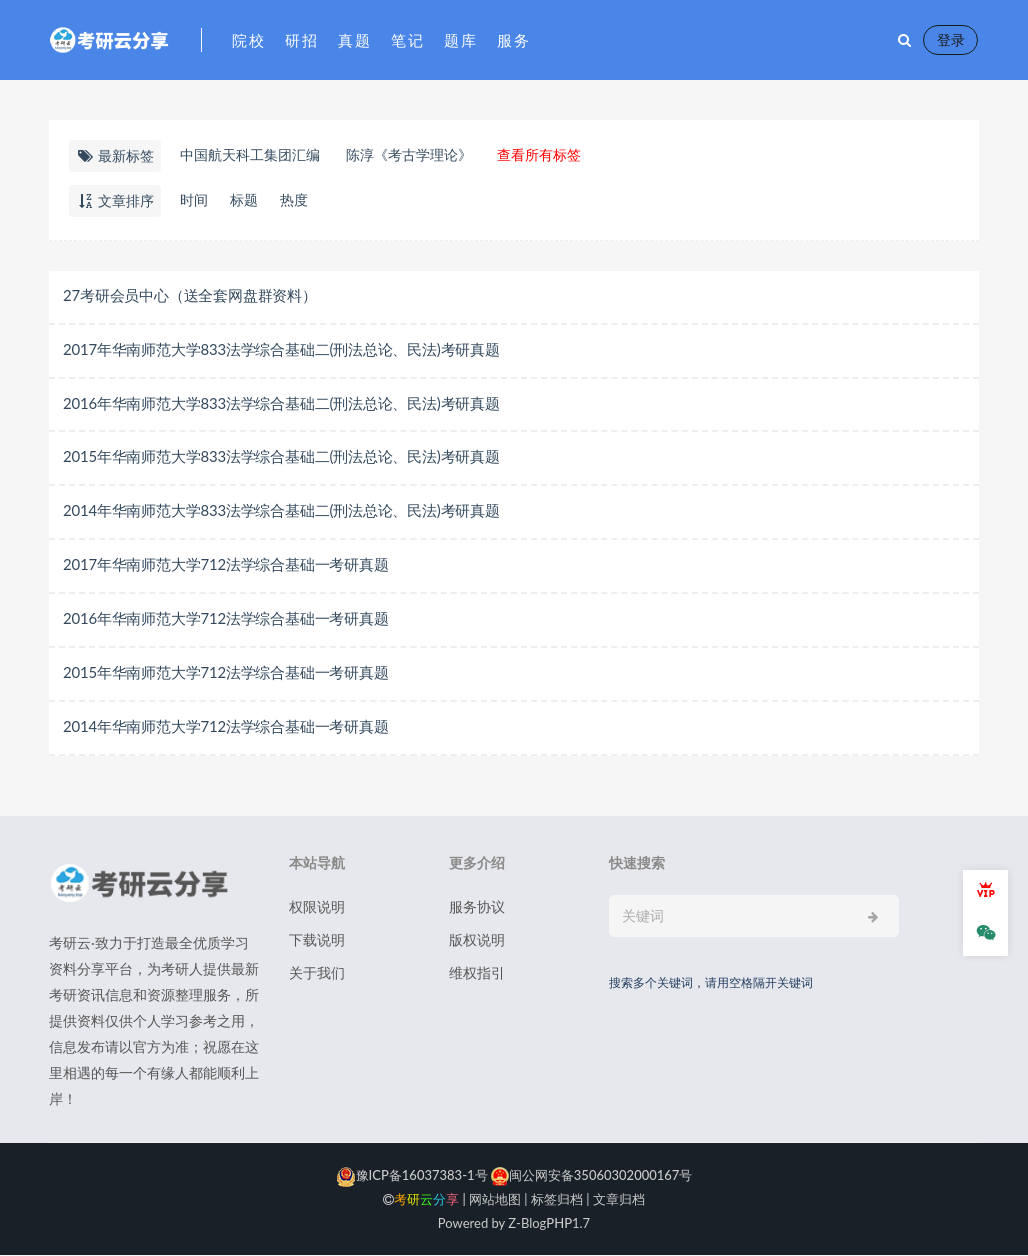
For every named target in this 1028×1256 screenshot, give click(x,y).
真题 (354, 40)
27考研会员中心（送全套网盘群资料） (190, 295)
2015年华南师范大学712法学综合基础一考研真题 (226, 673)
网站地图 (495, 1200)
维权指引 (477, 973)
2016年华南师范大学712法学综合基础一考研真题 (226, 619)
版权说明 (477, 940)
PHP (559, 1224)
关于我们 (317, 973)
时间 (194, 199)
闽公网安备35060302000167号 (590, 1176)
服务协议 (477, 907)
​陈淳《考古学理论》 (409, 154)
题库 (460, 40)
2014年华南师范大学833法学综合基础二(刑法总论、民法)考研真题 (281, 511)
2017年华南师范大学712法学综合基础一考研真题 (226, 565)
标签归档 (557, 1200)
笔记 (407, 40)
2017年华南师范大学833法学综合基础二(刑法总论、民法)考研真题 (281, 349)
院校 (248, 40)
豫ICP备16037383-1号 (412, 1176)
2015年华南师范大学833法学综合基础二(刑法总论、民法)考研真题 (281, 457)
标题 (244, 199)
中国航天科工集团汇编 (250, 154)
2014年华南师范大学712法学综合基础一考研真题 (226, 727)
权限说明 (317, 907)
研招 (301, 40)
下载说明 (317, 940)
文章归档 (619, 1200)
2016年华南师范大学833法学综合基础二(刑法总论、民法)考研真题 (281, 403)
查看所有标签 (539, 154)
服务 (513, 40)
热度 (294, 199)
